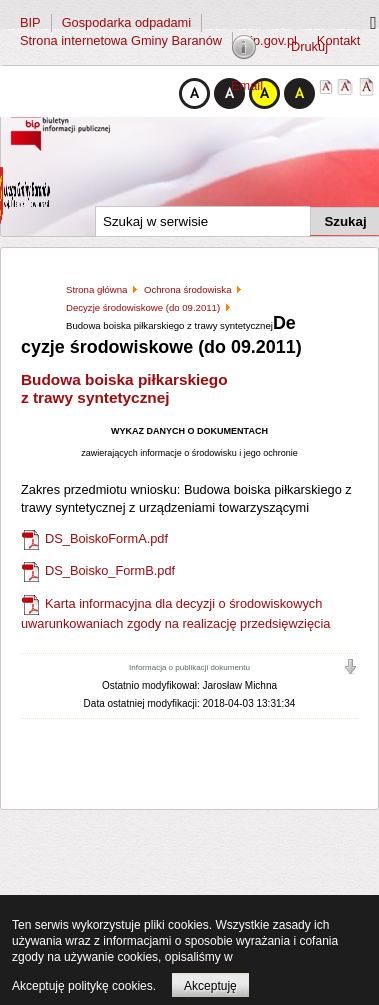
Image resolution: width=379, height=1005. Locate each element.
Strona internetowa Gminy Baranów (121, 40)
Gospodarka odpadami (126, 22)
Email (247, 85)
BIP (30, 22)
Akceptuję (210, 986)
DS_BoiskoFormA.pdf (106, 538)
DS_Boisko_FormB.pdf (110, 571)
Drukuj (309, 46)
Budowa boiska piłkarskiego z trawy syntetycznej (124, 388)
